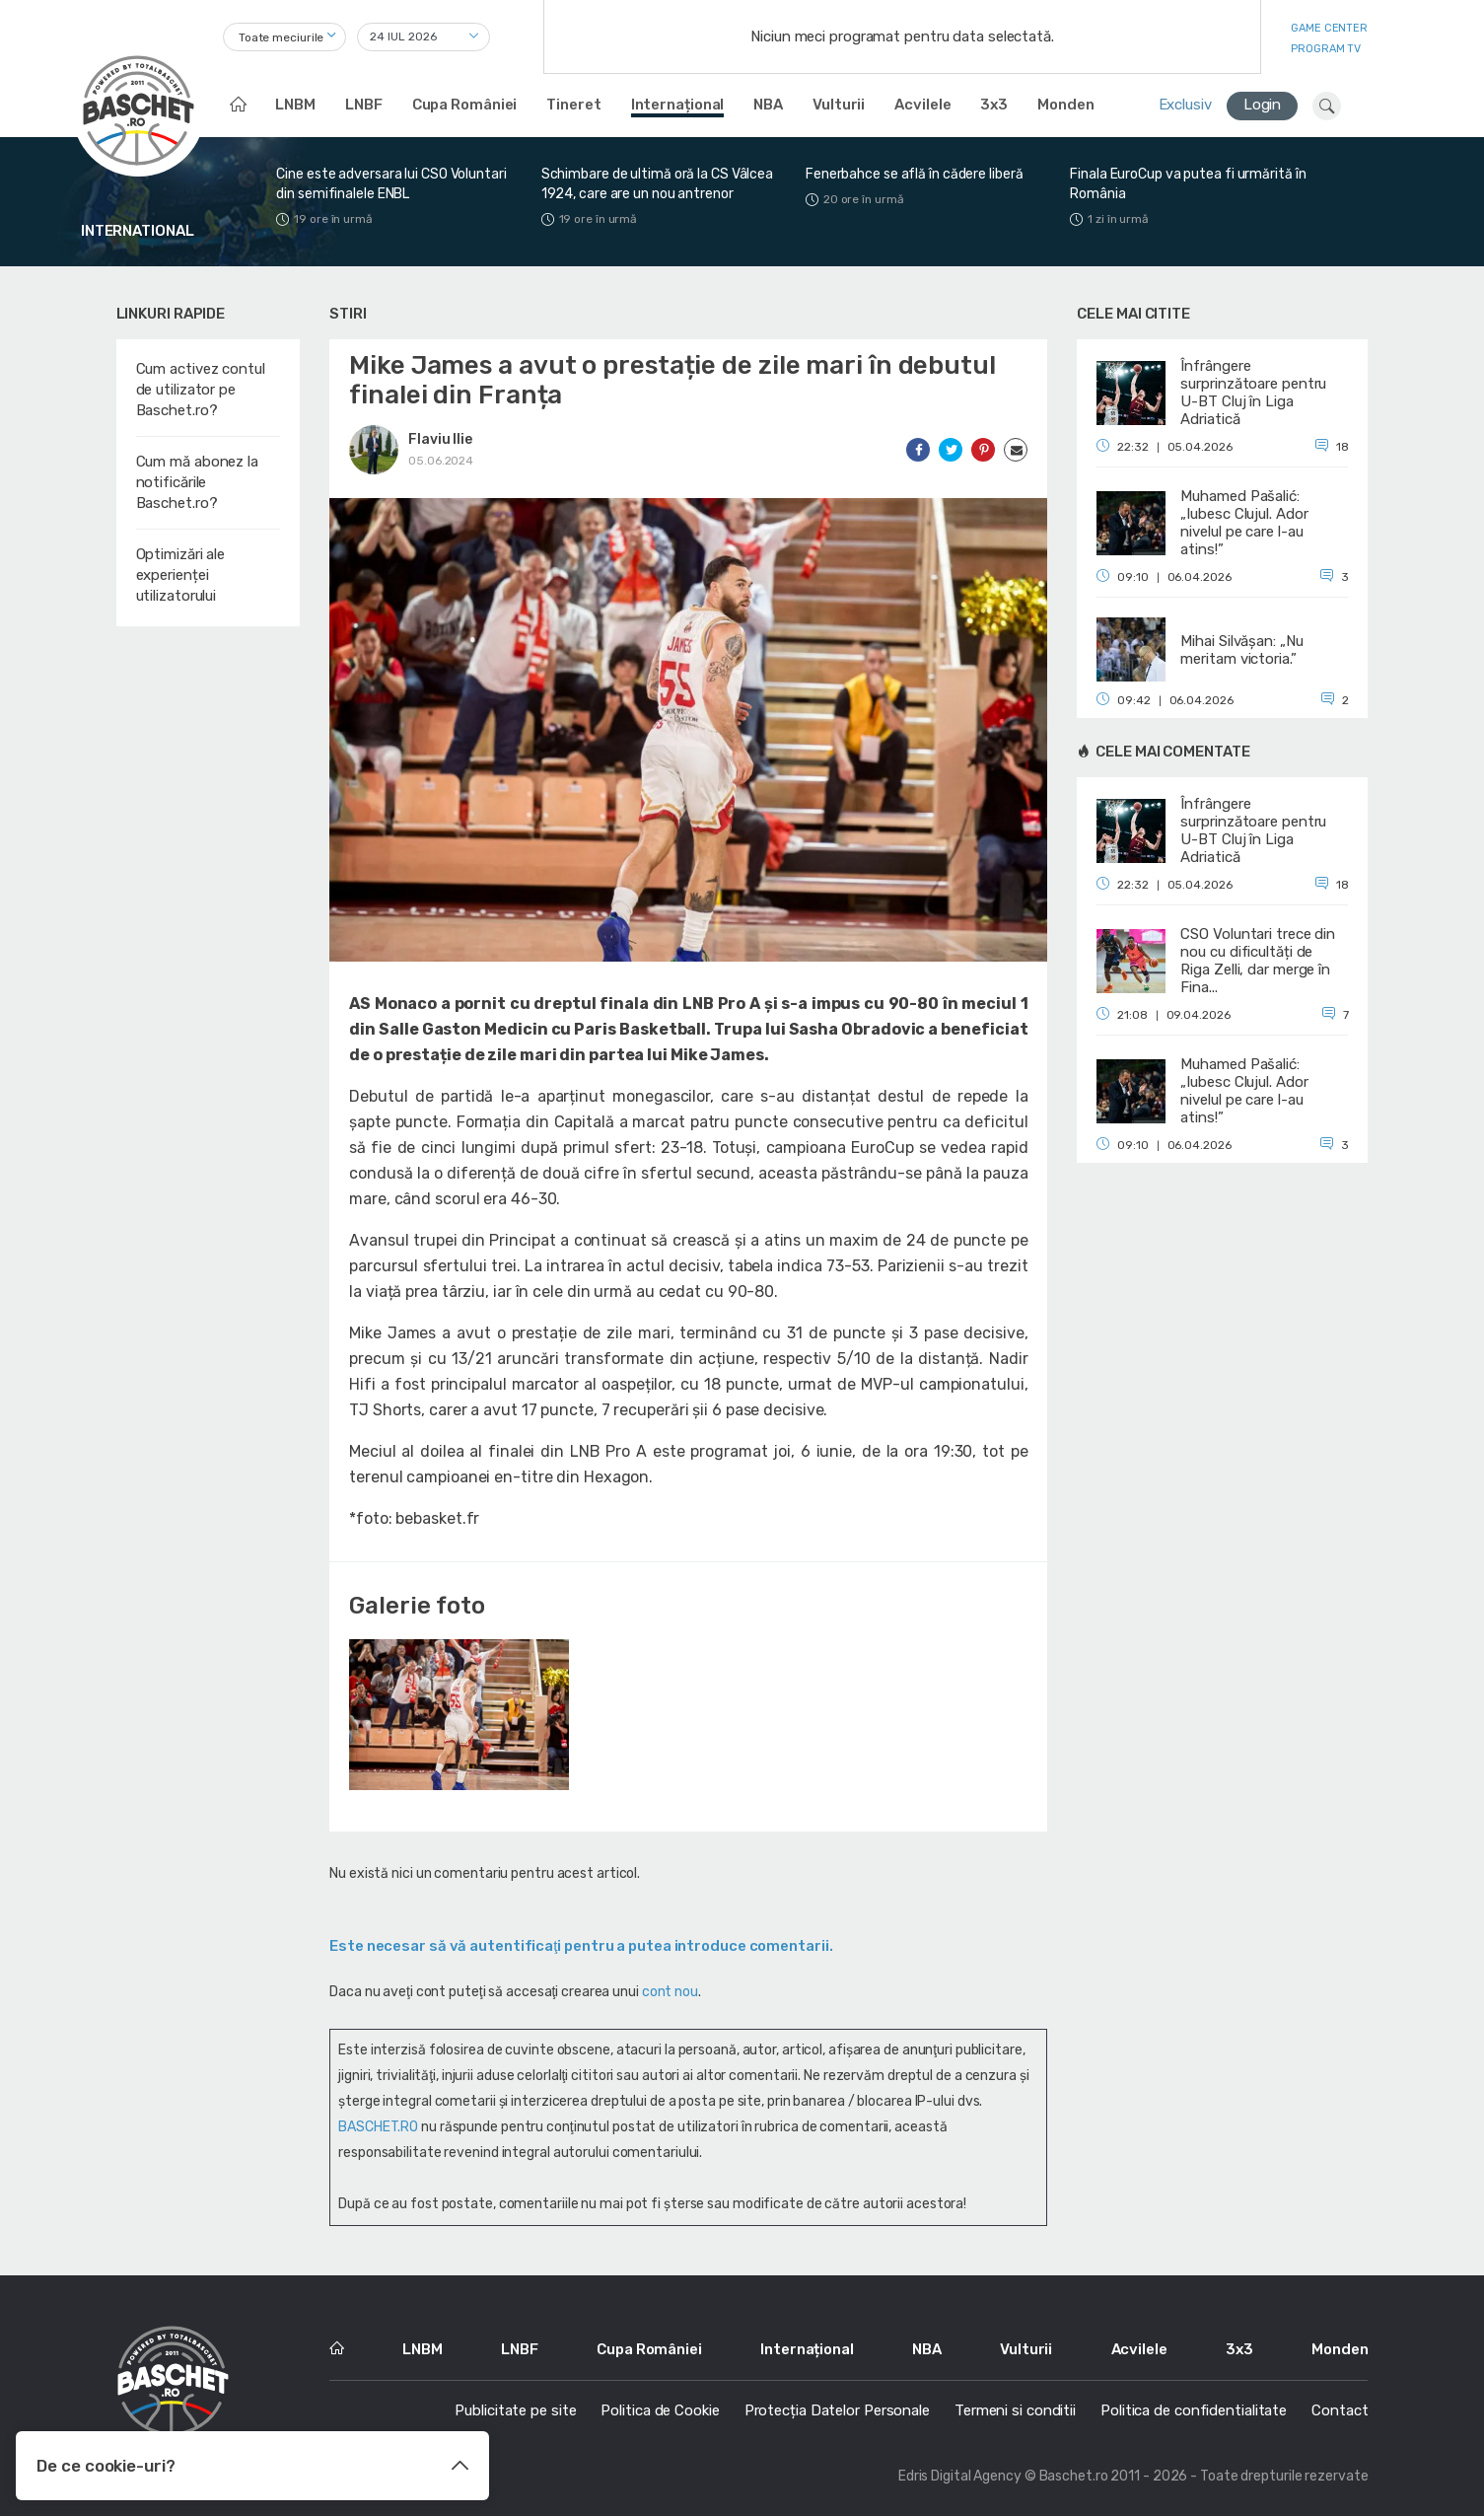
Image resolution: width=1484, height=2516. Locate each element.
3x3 (994, 104)
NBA (768, 104)
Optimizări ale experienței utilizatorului (181, 575)
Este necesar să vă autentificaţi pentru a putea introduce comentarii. (580, 1946)
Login (1262, 104)
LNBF (364, 104)
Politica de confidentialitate (1193, 2410)
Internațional (678, 104)
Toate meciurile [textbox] (281, 37)
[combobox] (284, 37)
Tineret (573, 104)
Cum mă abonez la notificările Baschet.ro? (197, 482)
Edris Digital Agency (960, 2476)
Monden (1065, 104)
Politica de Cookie (660, 2410)
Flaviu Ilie (440, 439)
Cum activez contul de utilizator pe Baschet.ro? (200, 389)
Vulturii (839, 104)
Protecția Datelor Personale (837, 2410)
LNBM (295, 104)
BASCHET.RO (378, 2127)
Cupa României (465, 104)
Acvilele (922, 104)
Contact (1339, 2410)
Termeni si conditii (1015, 2410)
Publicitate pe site (515, 2410)
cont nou (670, 1991)
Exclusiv (1185, 104)
